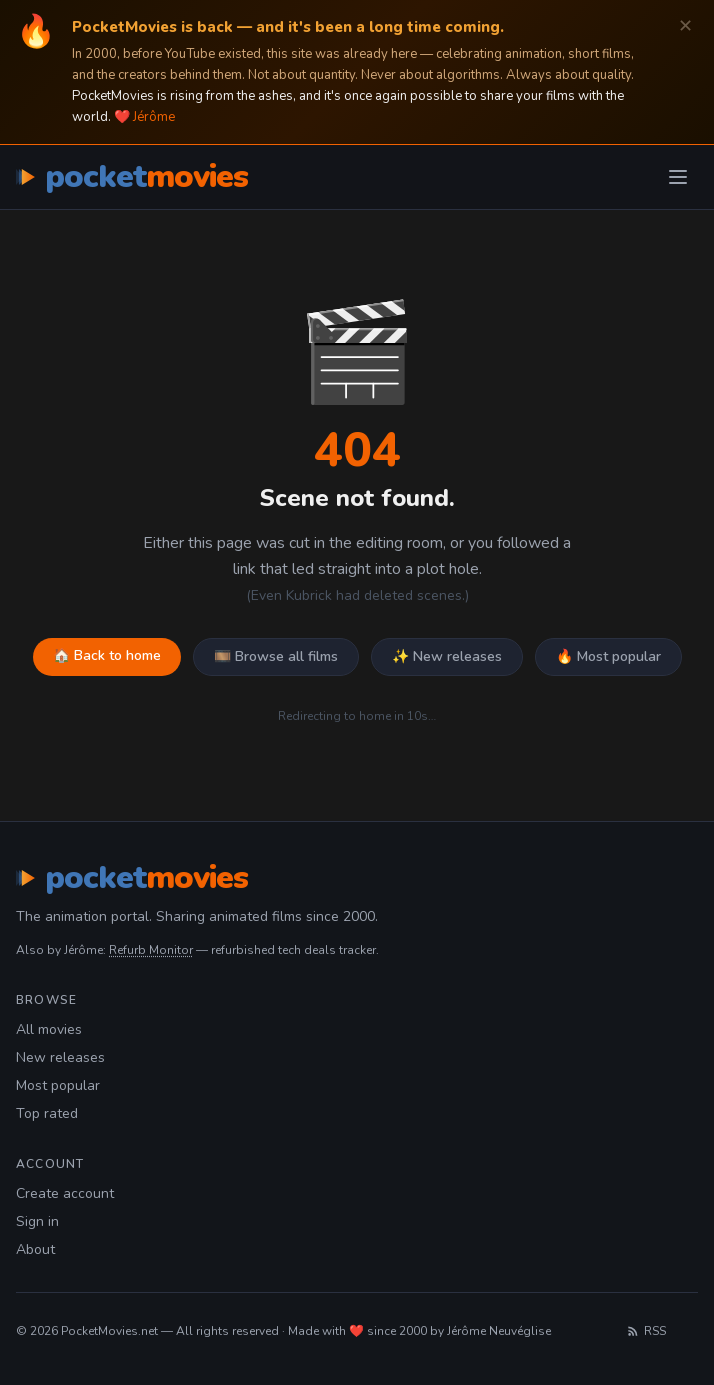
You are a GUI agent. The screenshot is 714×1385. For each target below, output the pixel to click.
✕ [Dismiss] (685, 26)
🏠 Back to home (107, 655)
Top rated (47, 1113)
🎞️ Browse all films (276, 656)
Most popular (58, 1085)
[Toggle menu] (678, 177)
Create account (65, 1193)
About (35, 1249)
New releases (60, 1057)
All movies (49, 1029)
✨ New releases (447, 656)
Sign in (37, 1221)
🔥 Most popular (608, 656)
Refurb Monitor (151, 950)
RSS (646, 1331)
